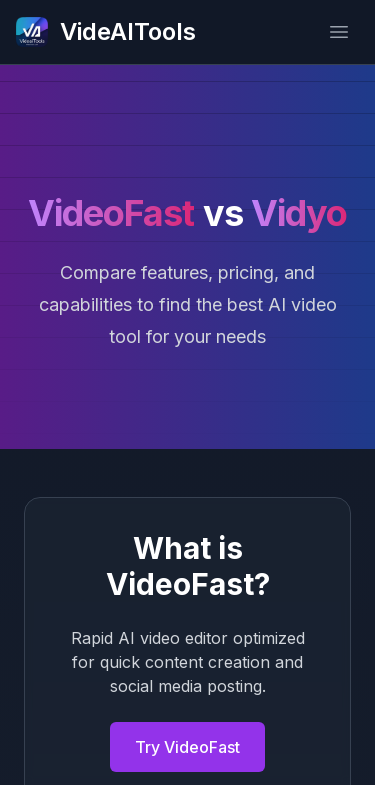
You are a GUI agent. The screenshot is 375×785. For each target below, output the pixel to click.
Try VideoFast (187, 747)
